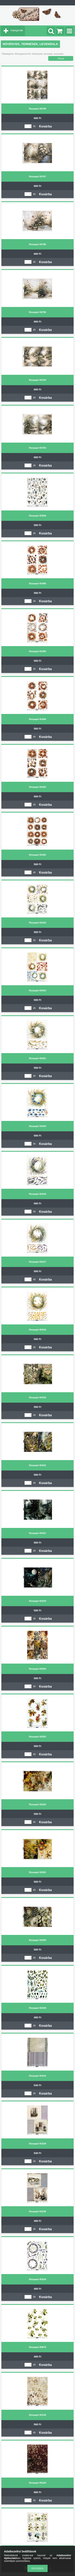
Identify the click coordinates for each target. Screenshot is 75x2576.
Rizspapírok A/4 (23, 54)
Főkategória (7, 54)
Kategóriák (17, 30)
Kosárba (45, 126)
